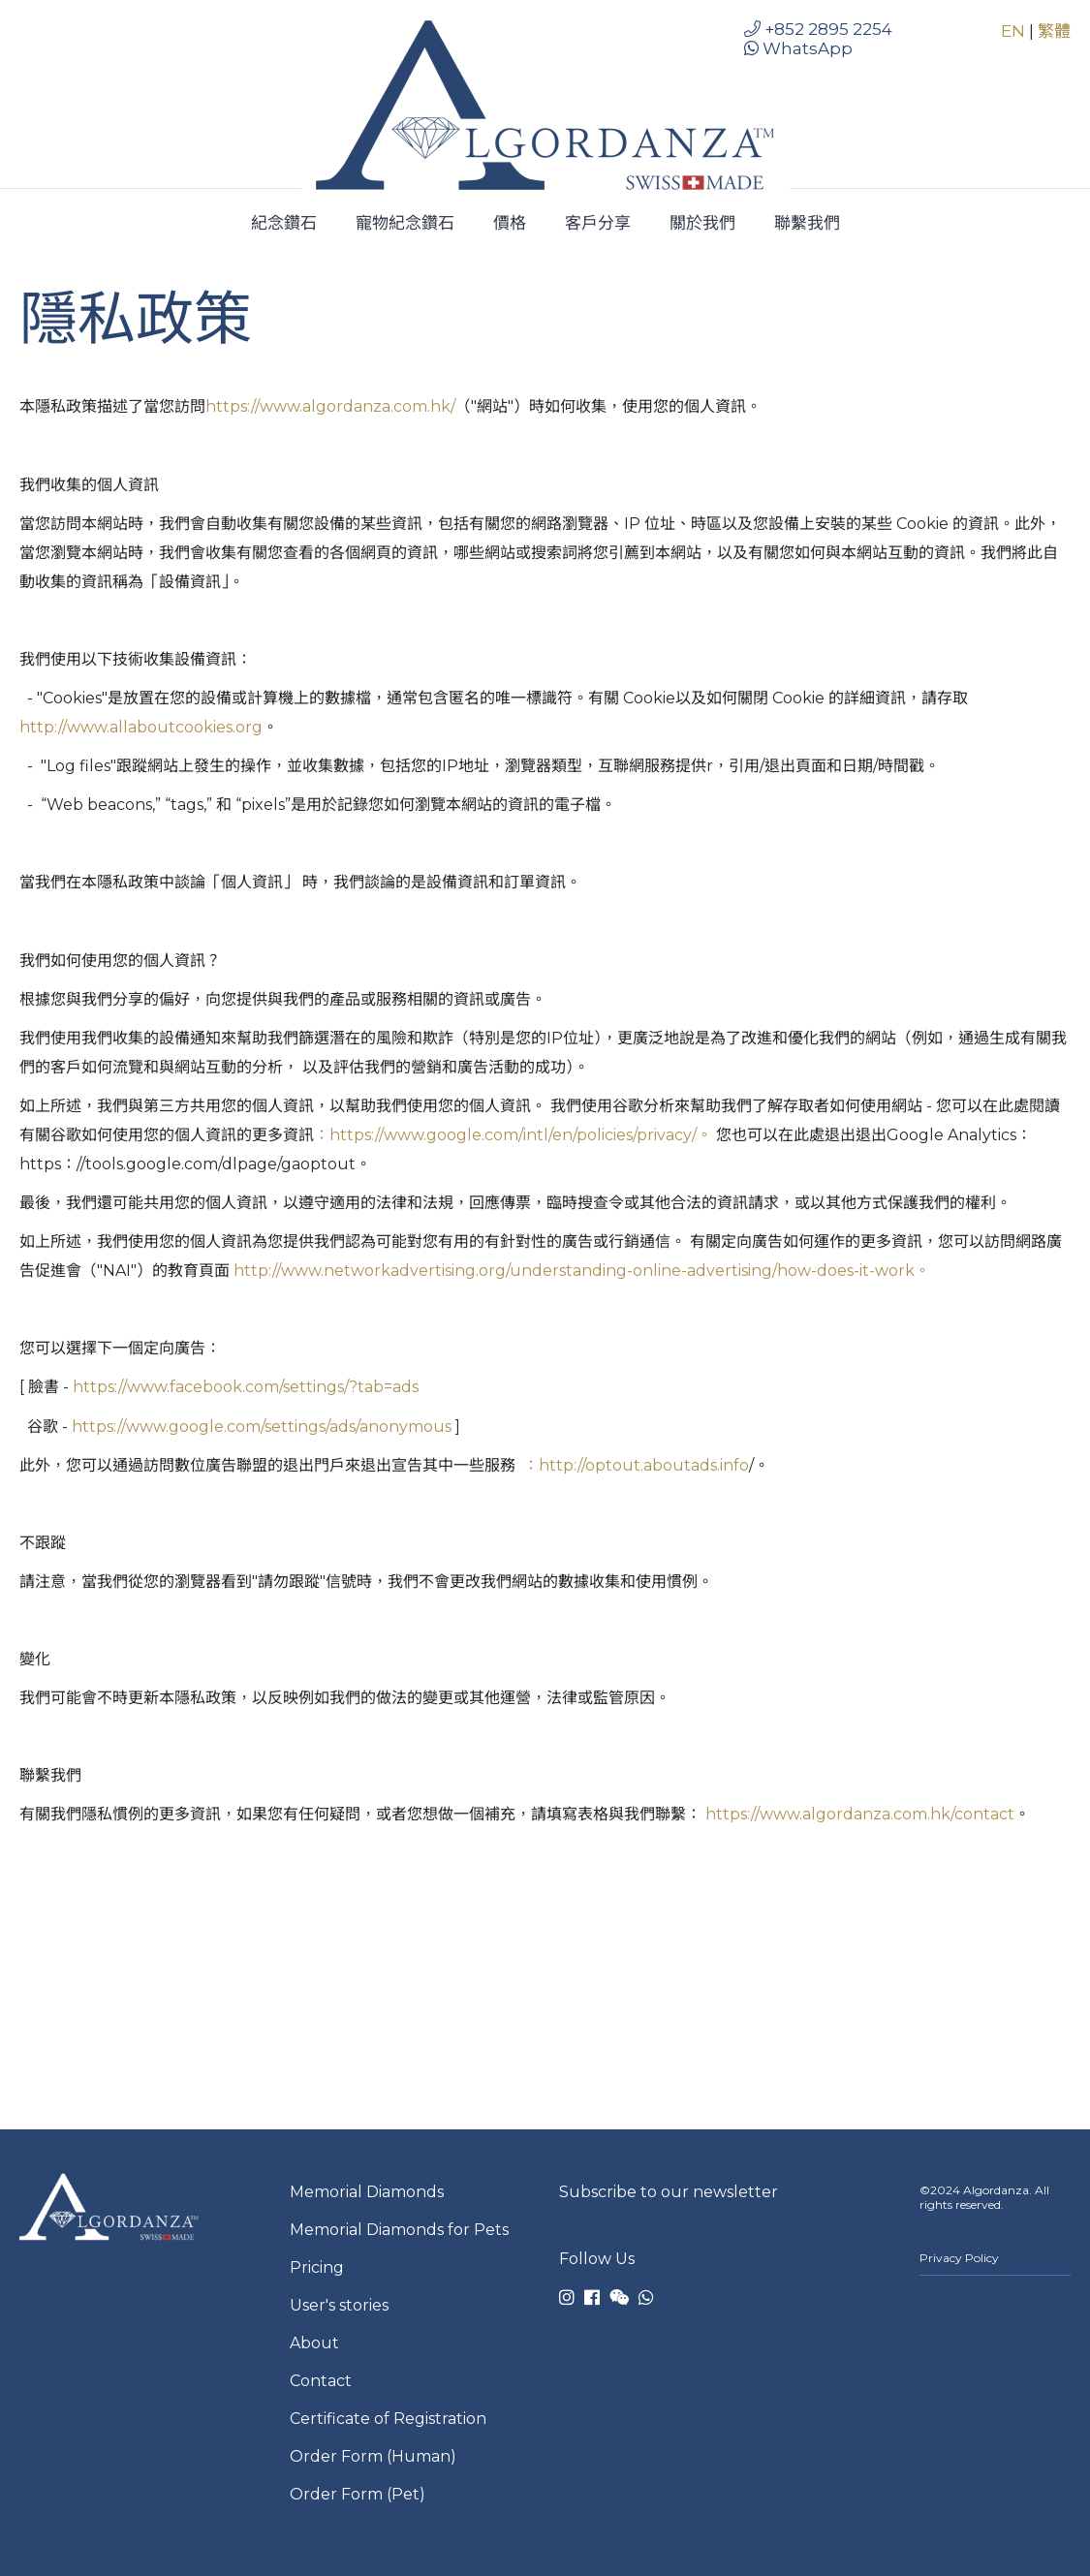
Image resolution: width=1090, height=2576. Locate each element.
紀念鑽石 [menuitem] (284, 223)
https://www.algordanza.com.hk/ (330, 406)
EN (1015, 31)
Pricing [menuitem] (317, 2267)
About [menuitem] (314, 2343)
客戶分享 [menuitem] (598, 223)
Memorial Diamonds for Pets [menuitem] (399, 2229)
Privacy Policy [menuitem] (959, 2257)
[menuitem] (995, 2285)
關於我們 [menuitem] (702, 223)
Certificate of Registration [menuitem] (388, 2418)
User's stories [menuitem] (339, 2305)
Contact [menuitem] (321, 2381)
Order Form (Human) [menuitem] (373, 2456)
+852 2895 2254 (818, 29)
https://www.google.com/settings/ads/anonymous (262, 1426)
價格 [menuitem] (509, 223)
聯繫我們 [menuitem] (807, 223)
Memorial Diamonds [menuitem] (367, 2192)
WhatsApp (798, 48)
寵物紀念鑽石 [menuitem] (405, 223)
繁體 (1054, 31)
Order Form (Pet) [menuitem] (357, 2494)
